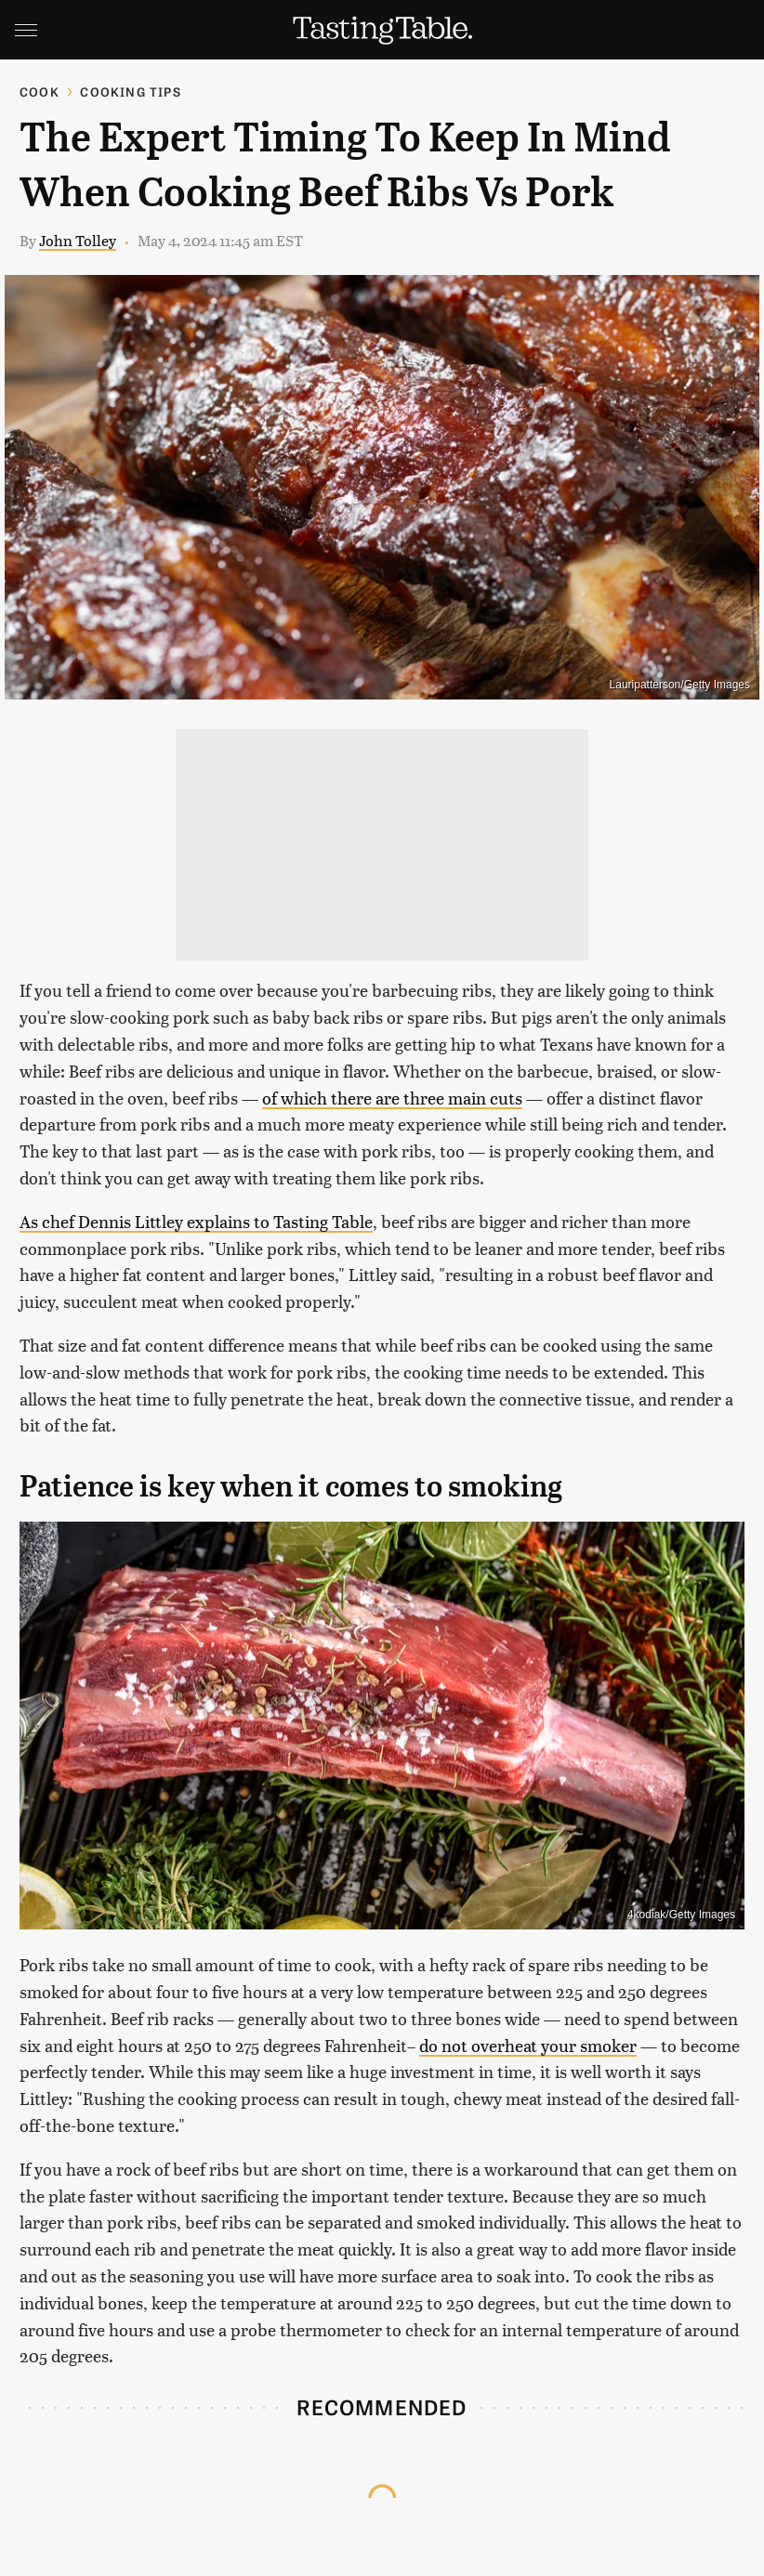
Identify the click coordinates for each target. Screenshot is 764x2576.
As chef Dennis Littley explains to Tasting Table (196, 1221)
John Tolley (77, 240)
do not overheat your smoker (528, 2045)
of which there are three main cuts (392, 1097)
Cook (39, 91)
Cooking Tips (130, 91)
